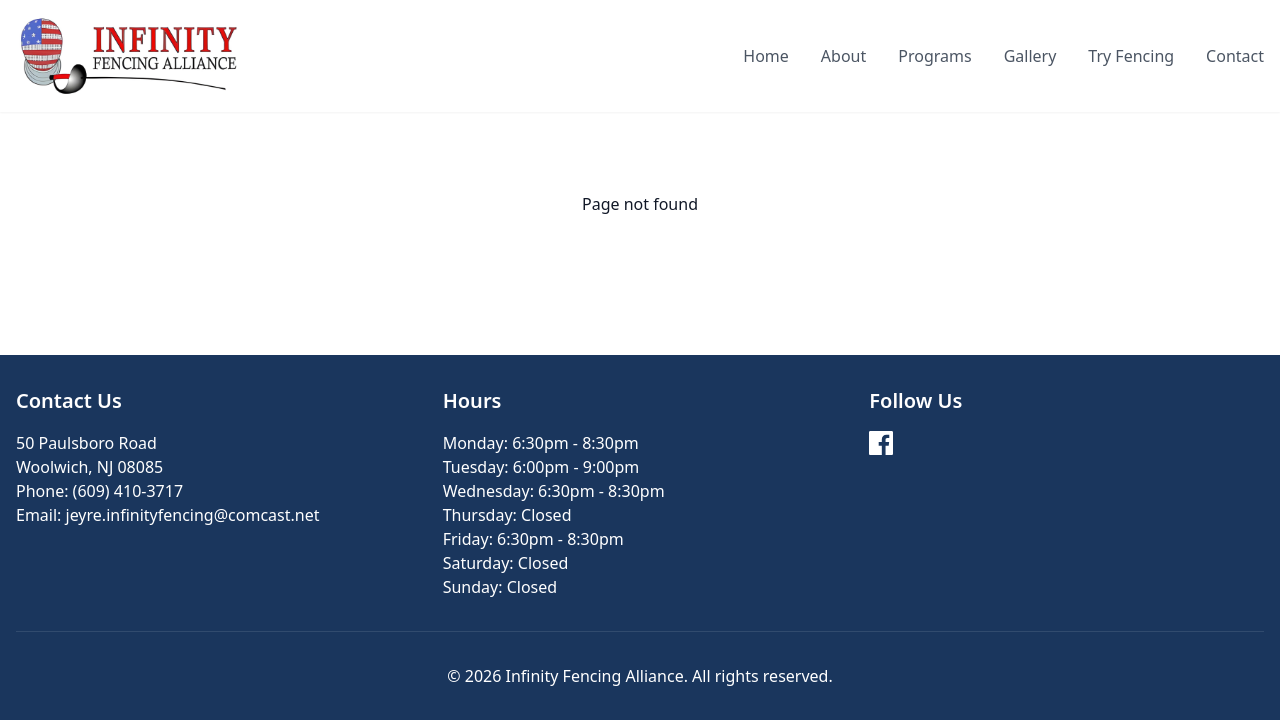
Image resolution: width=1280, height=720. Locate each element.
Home (766, 56)
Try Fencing (1131, 56)
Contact (1235, 56)
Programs (934, 56)
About (843, 56)
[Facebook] (881, 443)
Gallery (1030, 56)
